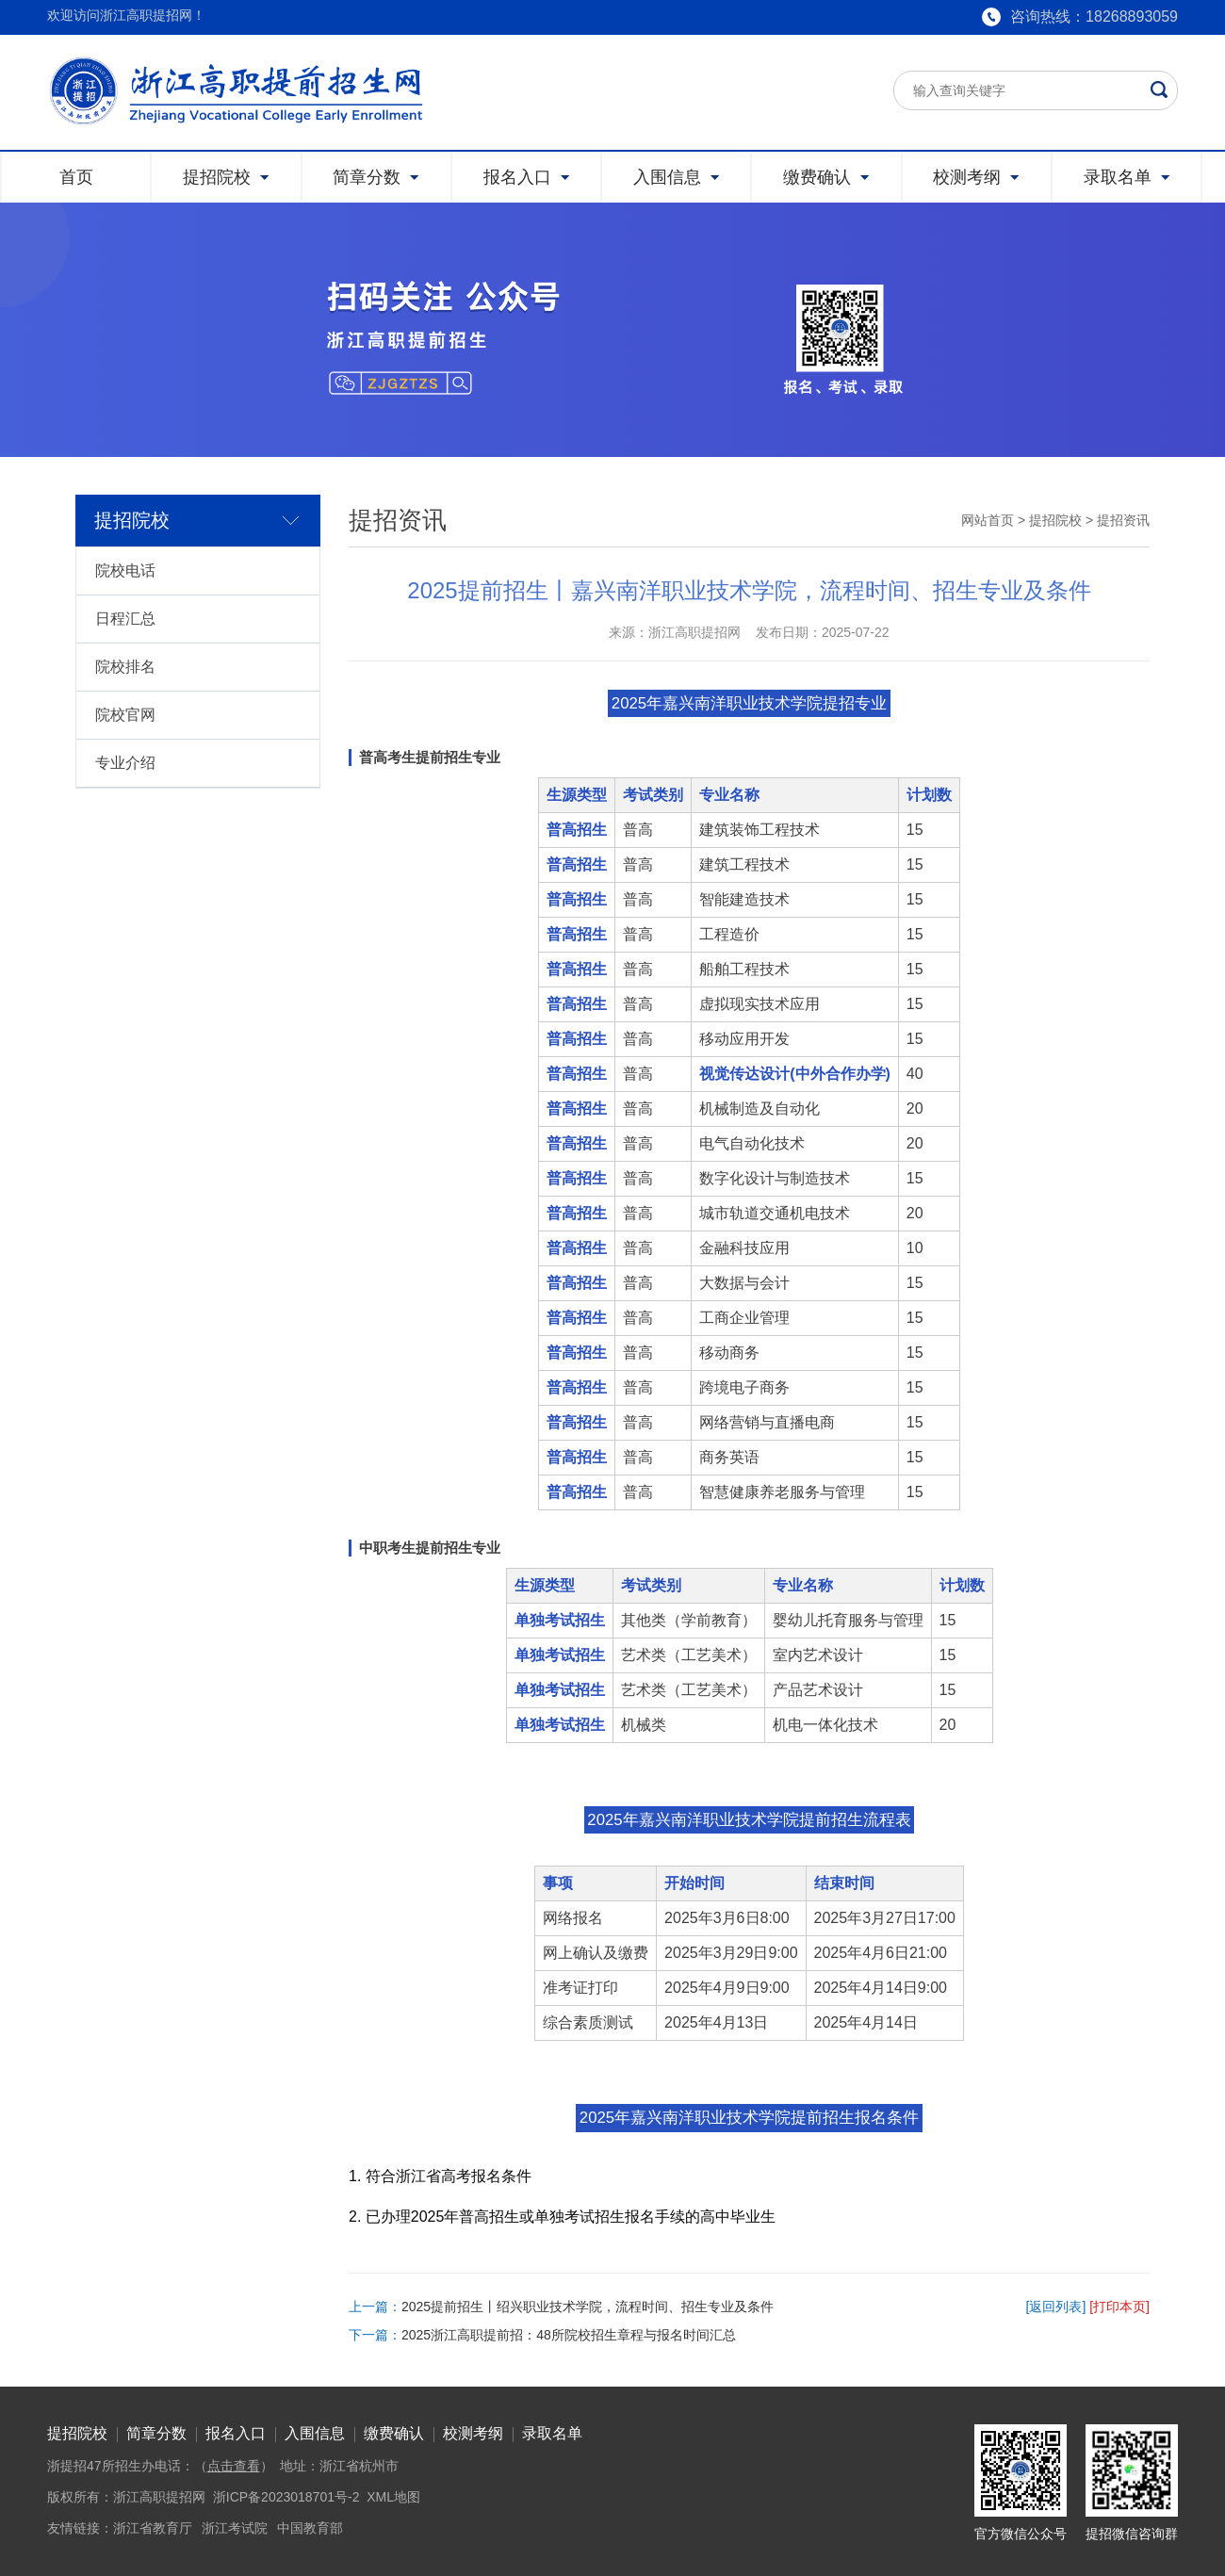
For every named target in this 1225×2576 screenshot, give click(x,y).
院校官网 (125, 715)
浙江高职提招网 (159, 2496)
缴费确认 (394, 2433)
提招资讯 (1123, 520)
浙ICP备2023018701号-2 (286, 2496)
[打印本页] (1119, 2306)
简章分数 (156, 2433)
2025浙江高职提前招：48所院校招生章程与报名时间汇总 (568, 2334)
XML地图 (393, 2496)
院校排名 (125, 667)
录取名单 (552, 2433)
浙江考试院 (235, 2527)
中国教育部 (310, 2527)
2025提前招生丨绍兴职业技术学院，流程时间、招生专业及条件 (587, 2306)
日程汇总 (125, 619)
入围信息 (315, 2433)
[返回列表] (1056, 2306)
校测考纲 (473, 2433)
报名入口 (235, 2433)
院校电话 (125, 570)
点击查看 (233, 2465)
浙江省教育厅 (152, 2527)
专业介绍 (125, 763)
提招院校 (1055, 520)
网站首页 (987, 520)
